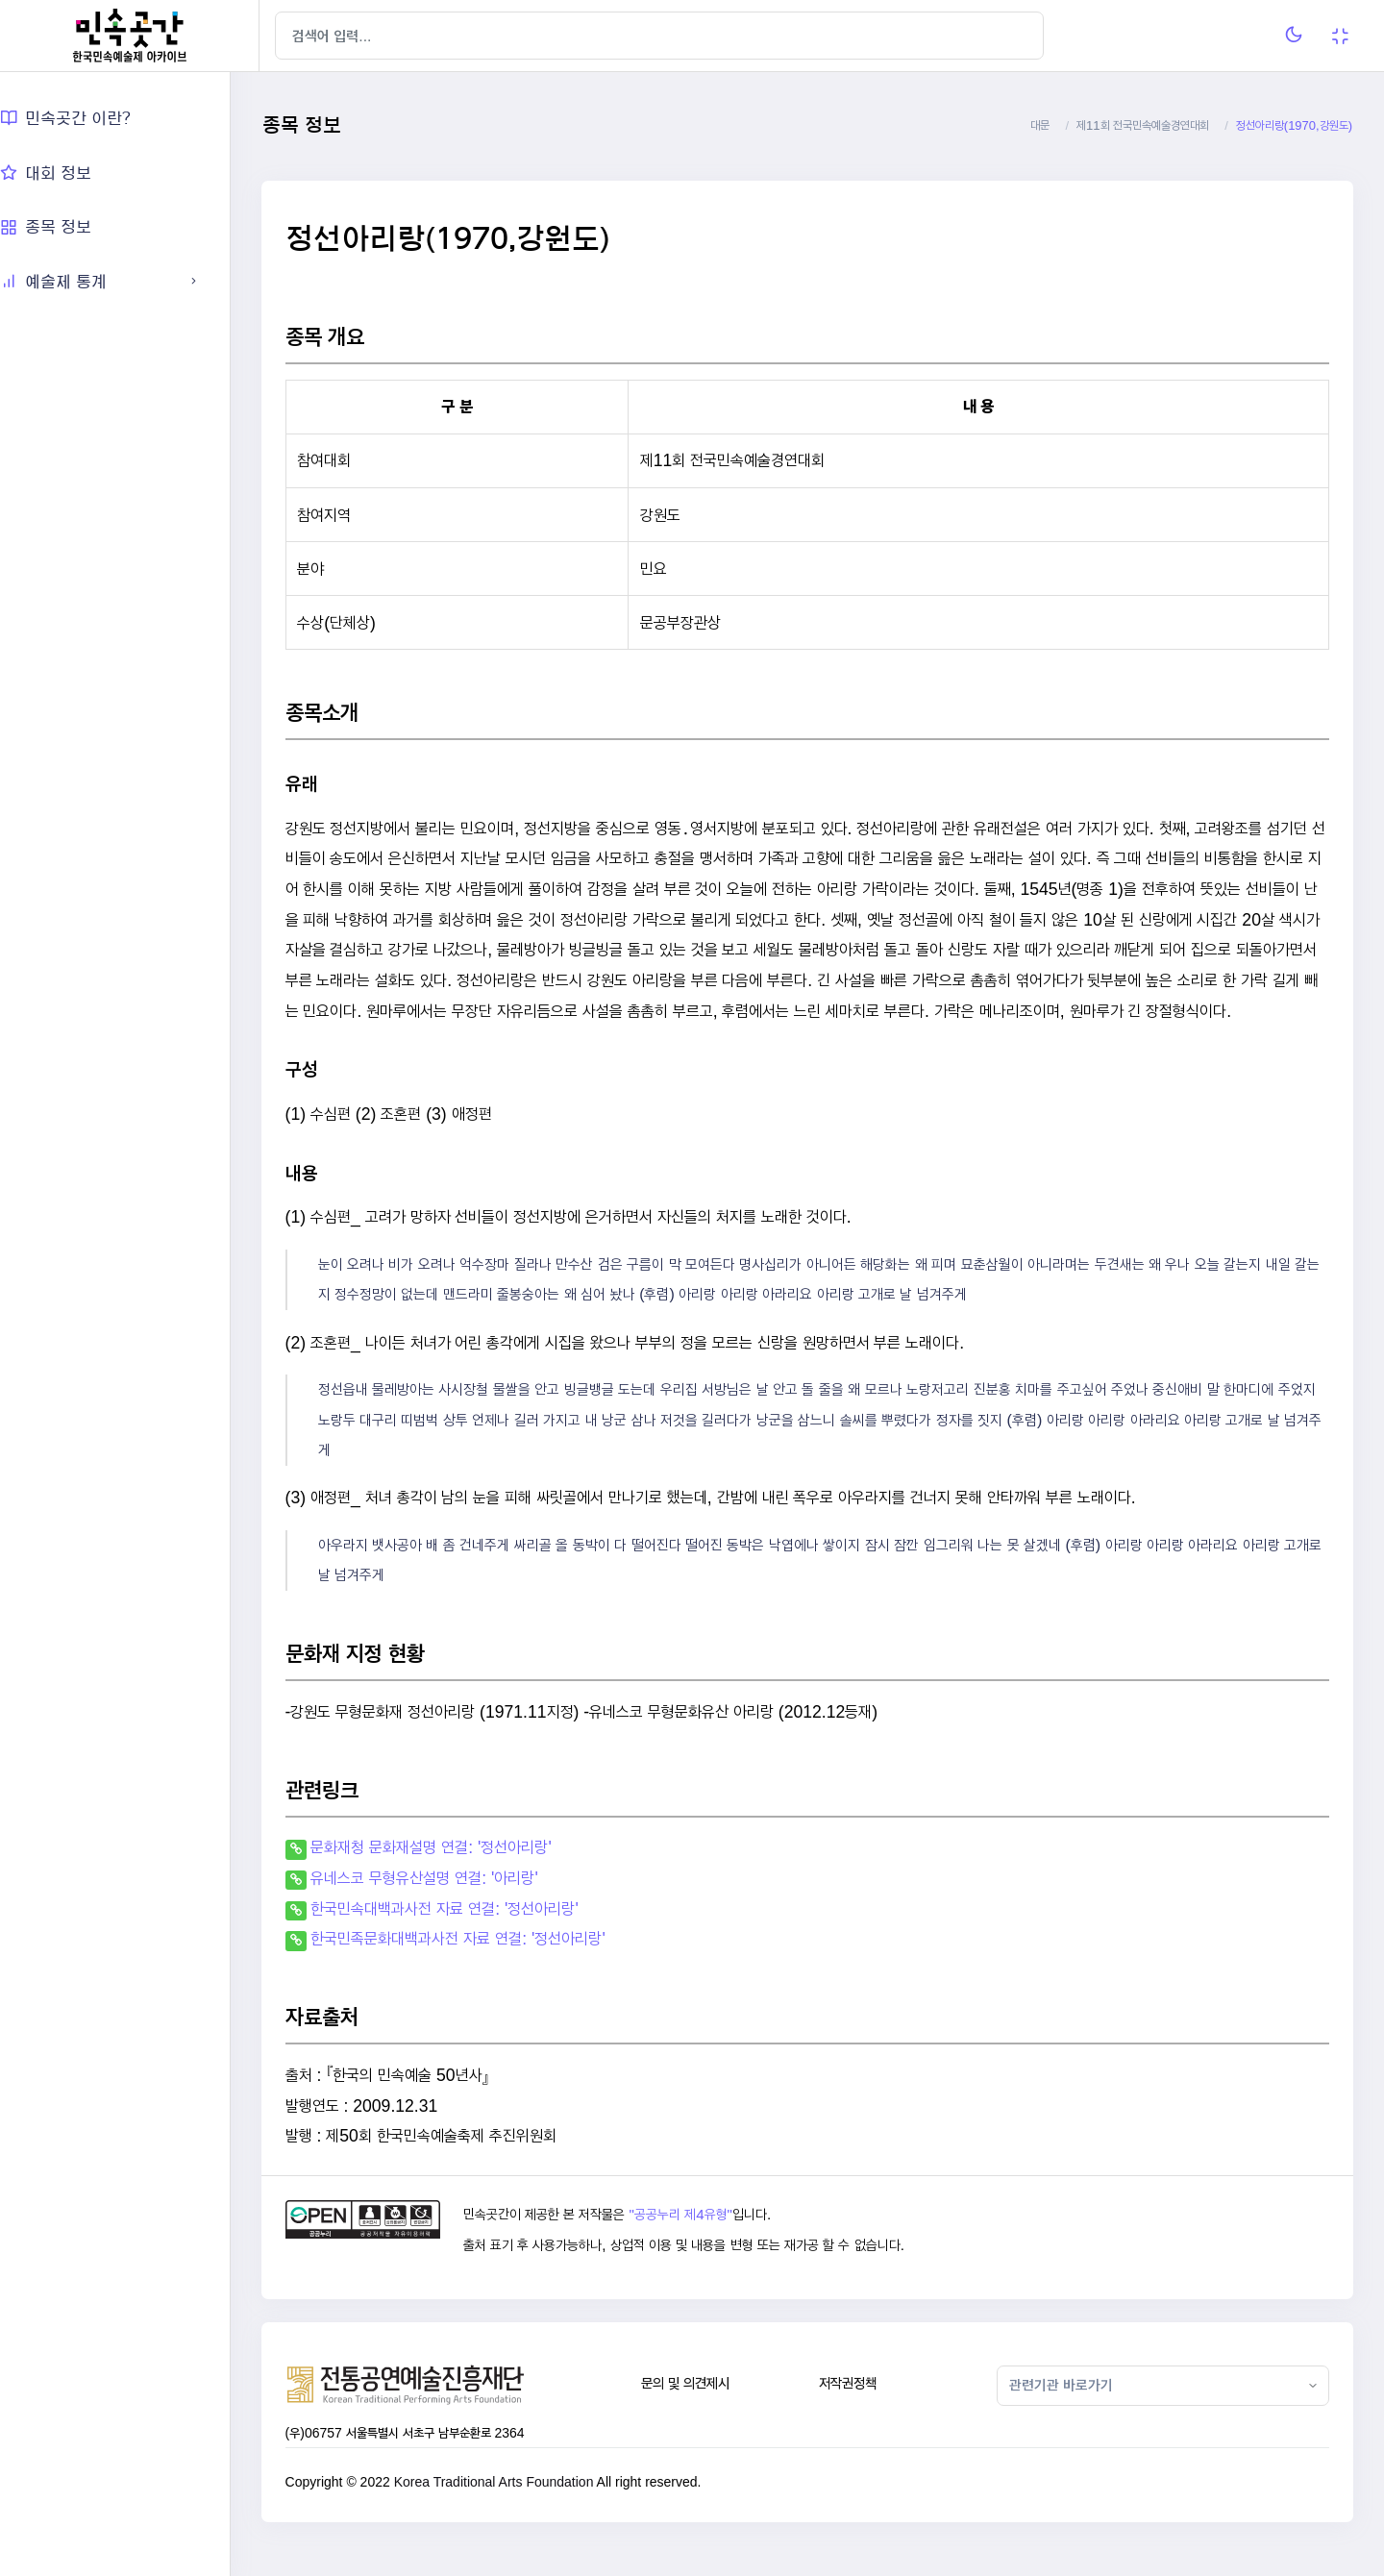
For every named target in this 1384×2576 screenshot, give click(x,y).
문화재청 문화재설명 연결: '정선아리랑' (460, 1878)
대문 (1040, 125)
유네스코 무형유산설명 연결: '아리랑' (453, 1908)
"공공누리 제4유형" (705, 2245)
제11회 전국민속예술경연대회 (1142, 125)
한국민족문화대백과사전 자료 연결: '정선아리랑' (487, 1969)
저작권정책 (862, 2414)
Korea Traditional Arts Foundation (523, 2512)
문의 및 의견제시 (705, 2414)
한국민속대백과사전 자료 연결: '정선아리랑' (473, 1938)
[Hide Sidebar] (297, 35)
